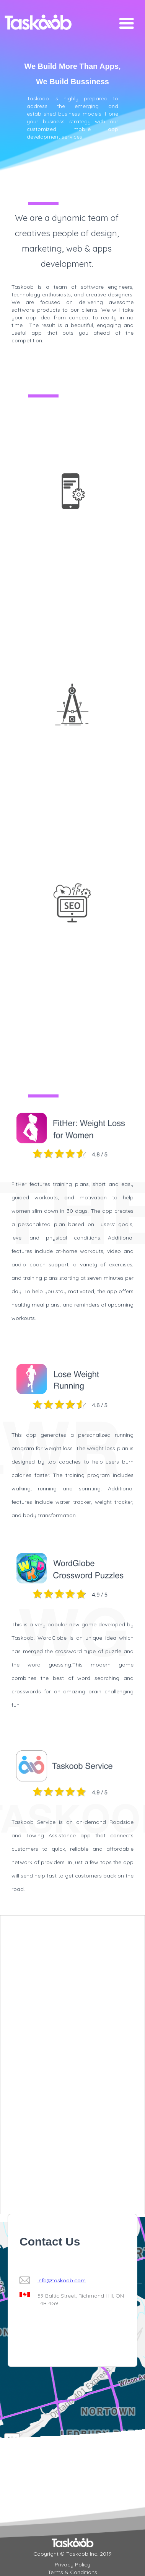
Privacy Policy (72, 2564)
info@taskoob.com (61, 2280)
